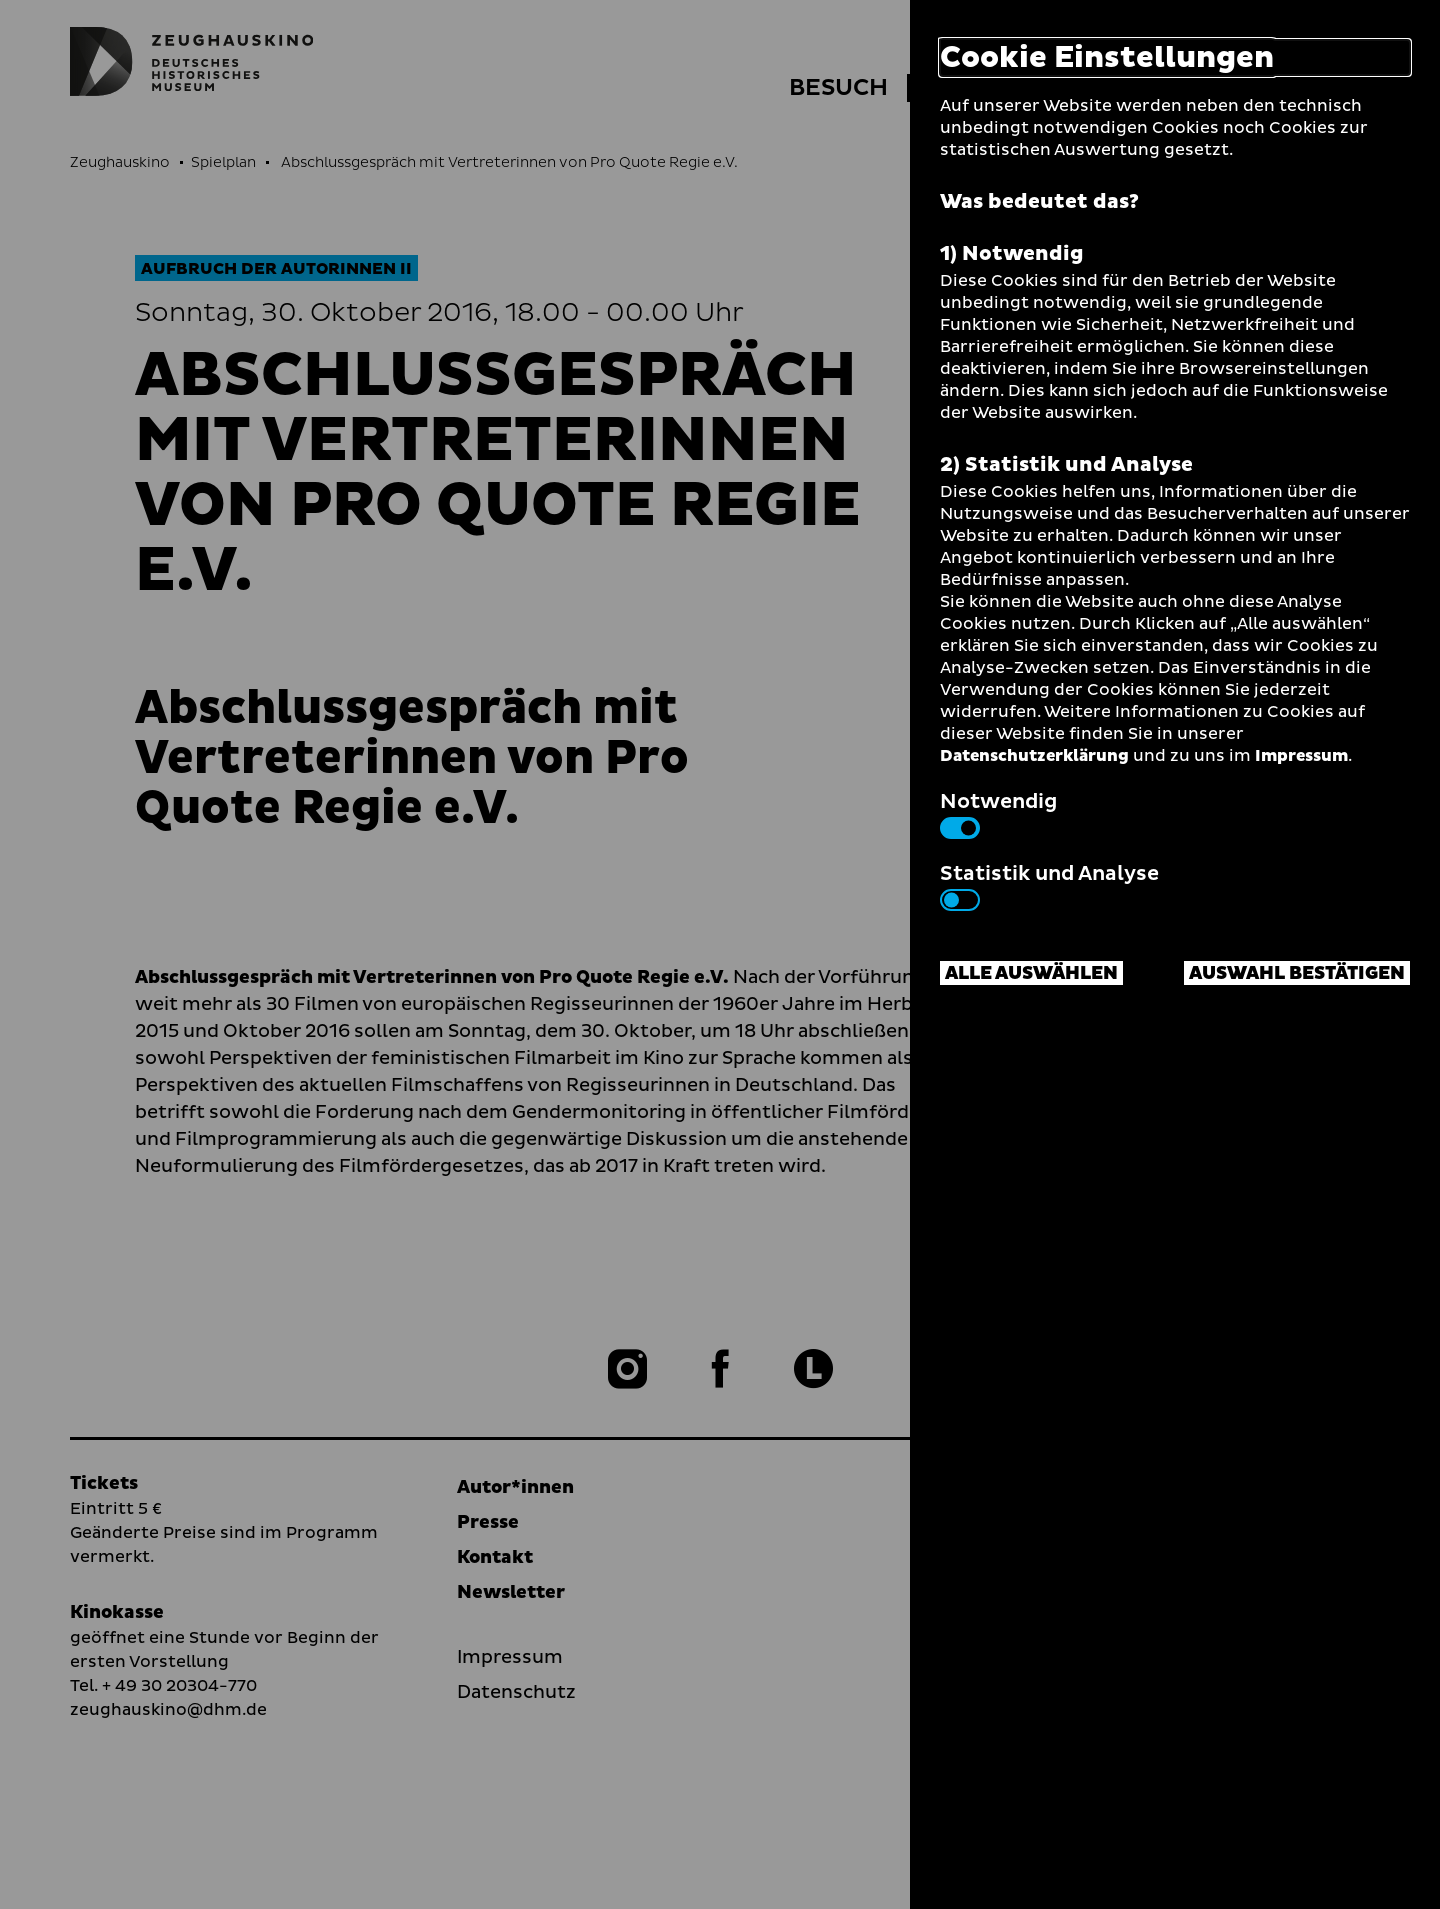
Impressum (1301, 756)
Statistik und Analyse (1049, 885)
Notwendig (998, 813)
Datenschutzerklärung (1034, 756)
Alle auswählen (1031, 973)
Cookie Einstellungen (1107, 57)
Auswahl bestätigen (1297, 973)
